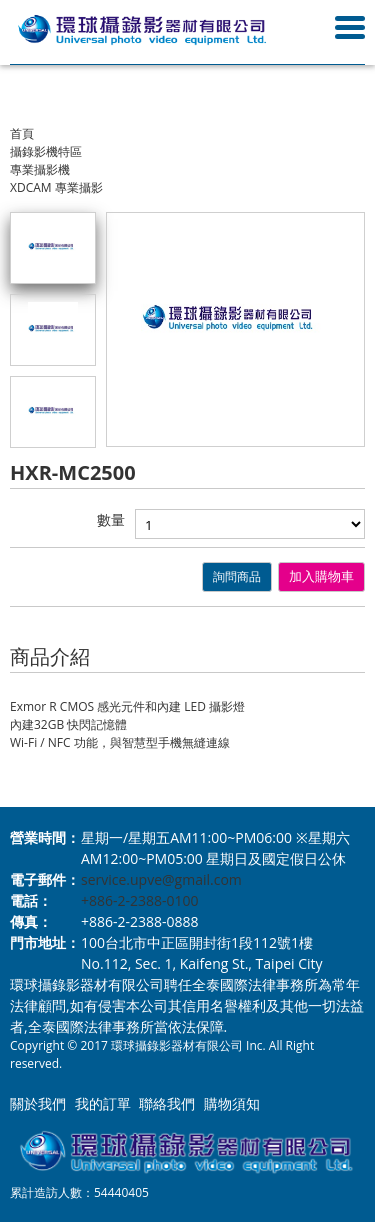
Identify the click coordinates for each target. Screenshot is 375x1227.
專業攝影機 (40, 169)
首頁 (22, 133)
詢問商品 (237, 576)
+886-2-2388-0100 (140, 900)
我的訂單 (103, 1103)
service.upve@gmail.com (161, 879)
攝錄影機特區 (46, 151)
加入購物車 (321, 576)
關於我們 (38, 1103)
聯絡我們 (167, 1103)
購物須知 (232, 1103)
